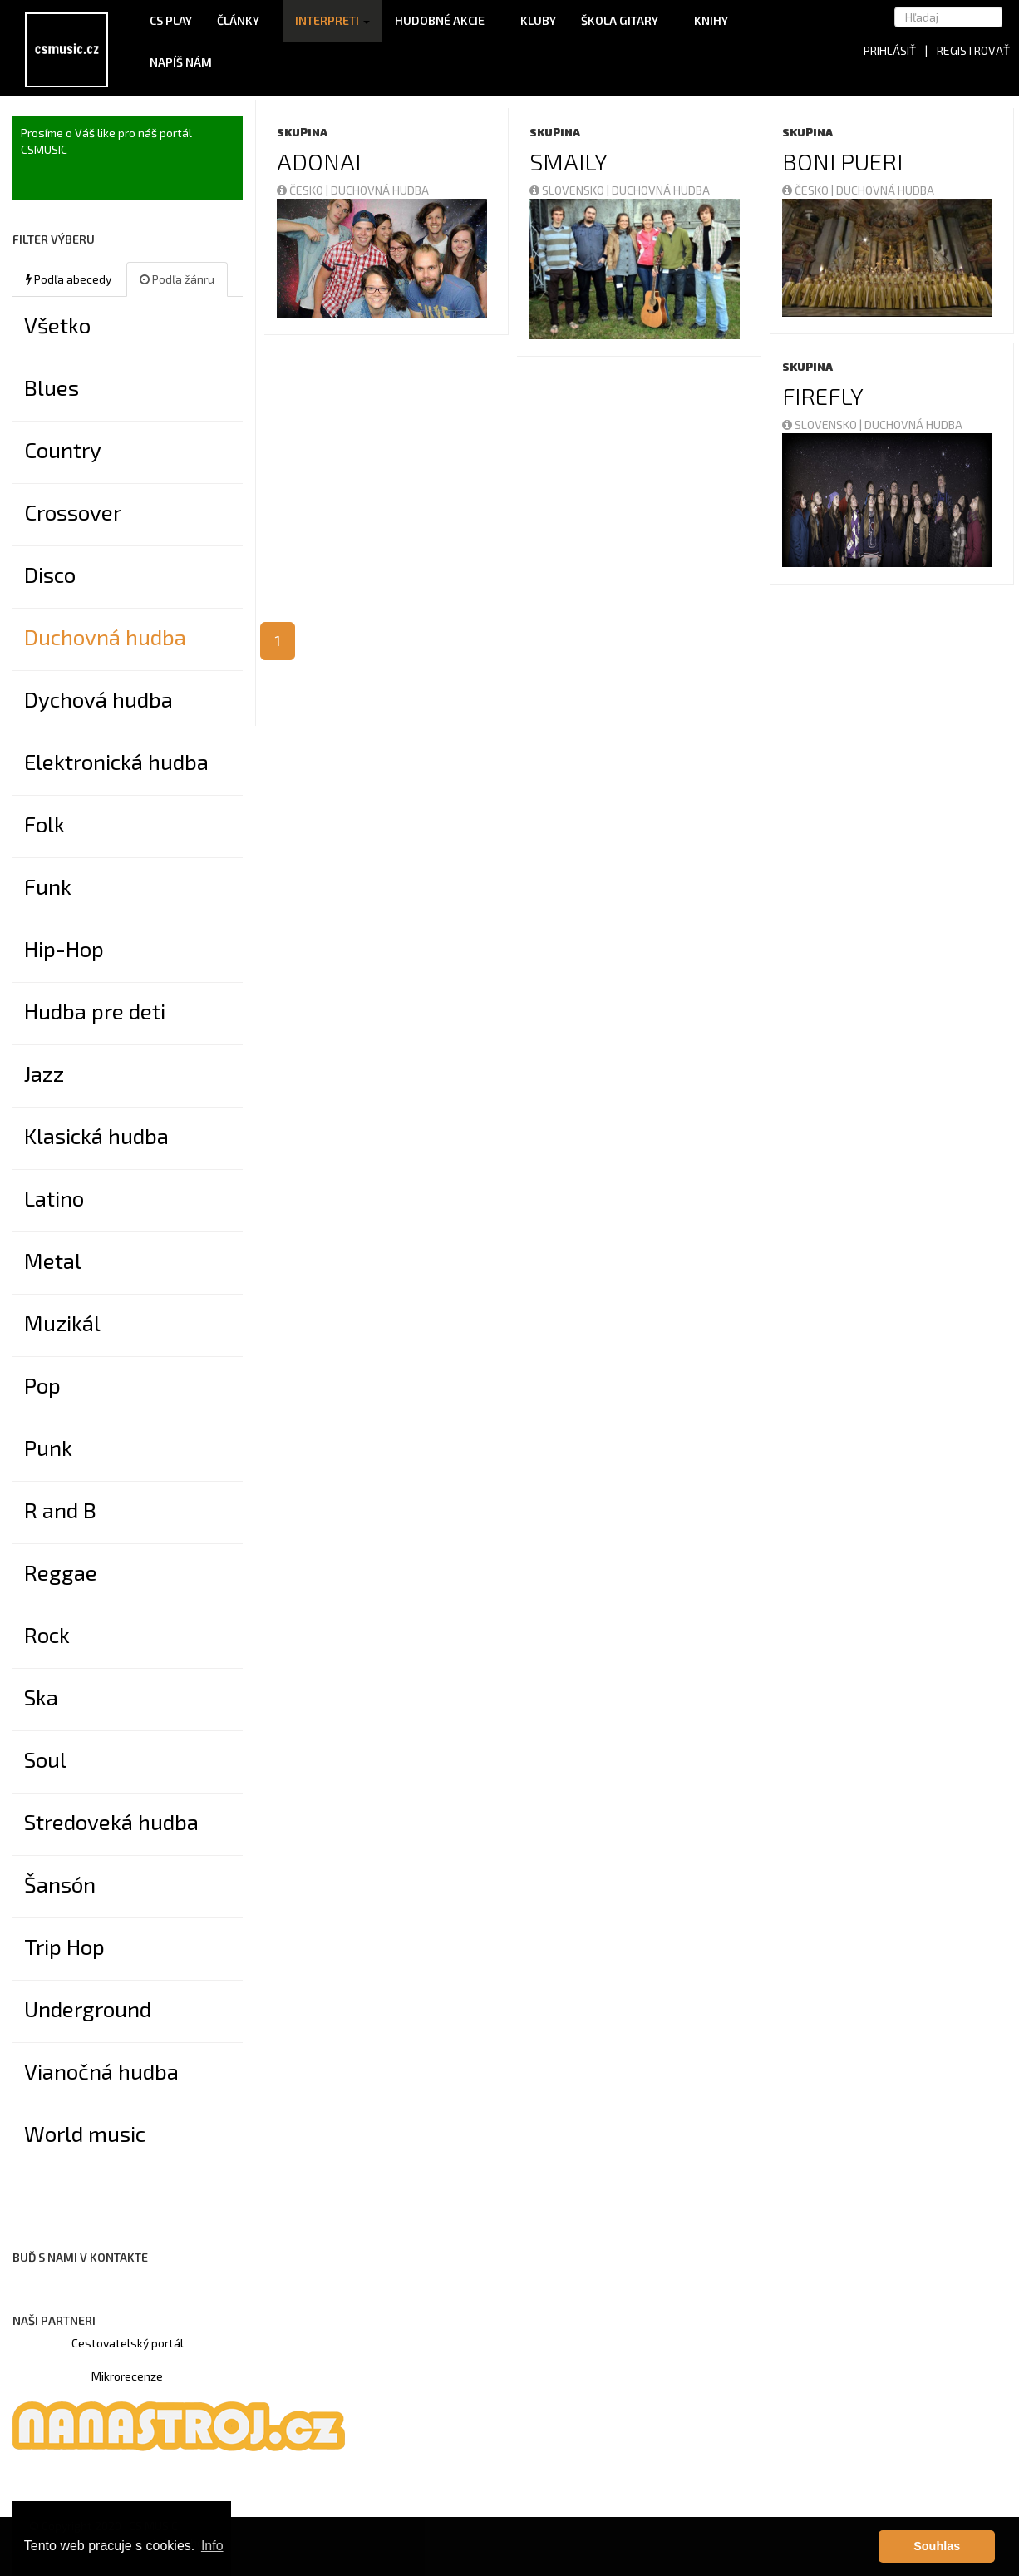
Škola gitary (625, 20)
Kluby (538, 20)
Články (243, 20)
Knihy (716, 20)
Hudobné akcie (445, 20)
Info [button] (212, 2546)
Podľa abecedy (68, 279)
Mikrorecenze (127, 2376)
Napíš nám (181, 62)
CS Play (171, 20)
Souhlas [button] (936, 2546)
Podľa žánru (177, 279)
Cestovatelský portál (127, 2343)
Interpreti (332, 20)
